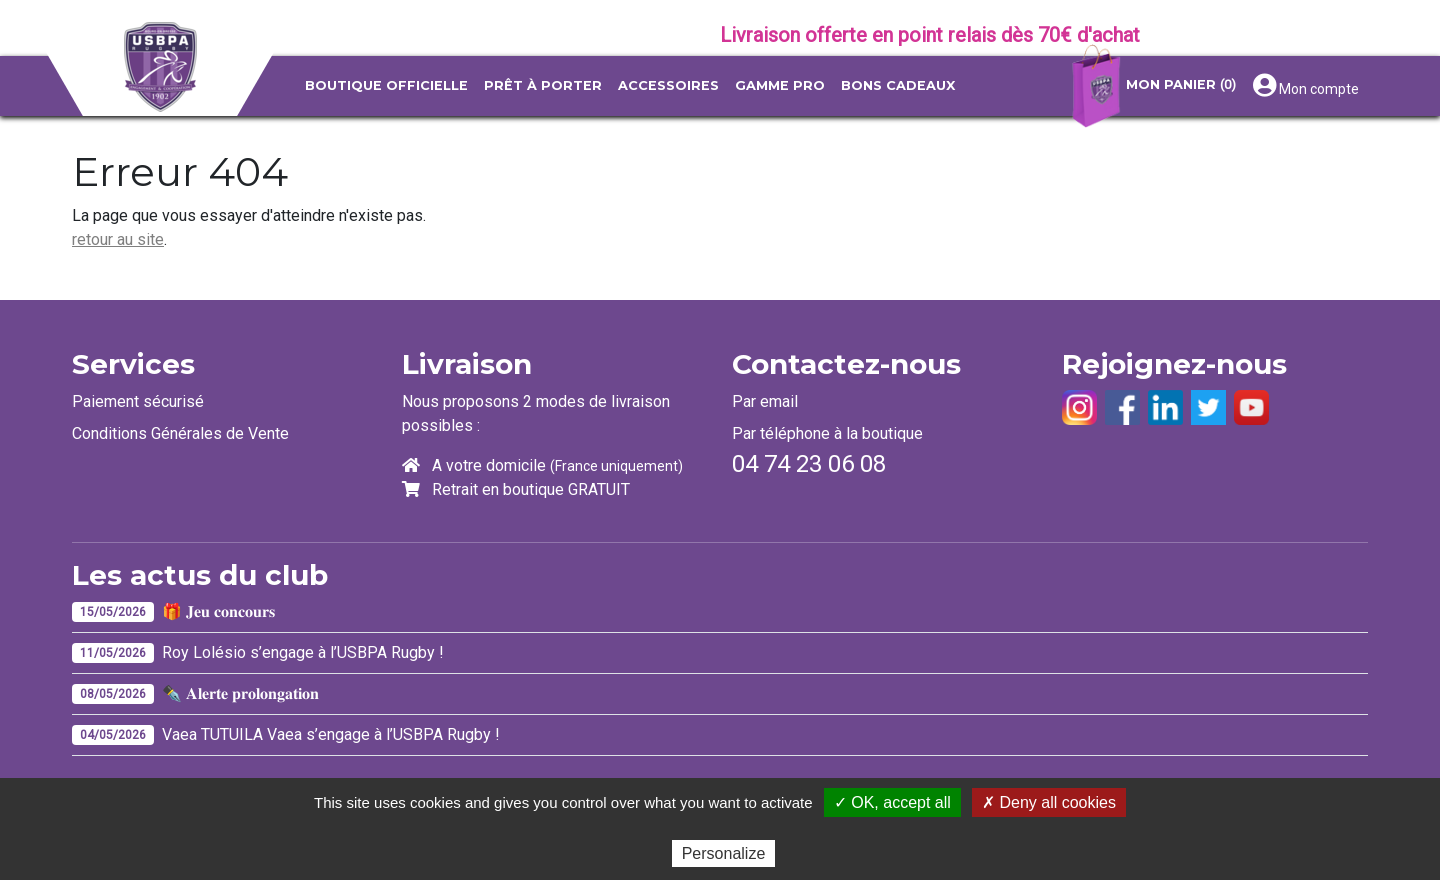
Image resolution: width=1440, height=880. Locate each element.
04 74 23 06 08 (809, 464)
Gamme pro (780, 85)
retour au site (118, 239)
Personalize (724, 853)
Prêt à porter (543, 85)
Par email (765, 401)
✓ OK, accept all (892, 802)
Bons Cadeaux (898, 85)
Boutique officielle (386, 85)
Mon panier (1151, 86)
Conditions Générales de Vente (180, 433)
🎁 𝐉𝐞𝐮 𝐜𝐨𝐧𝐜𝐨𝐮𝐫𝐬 (218, 611)
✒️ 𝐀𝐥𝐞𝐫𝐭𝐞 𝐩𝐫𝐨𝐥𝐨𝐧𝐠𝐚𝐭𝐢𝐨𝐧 (240, 693)
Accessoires (668, 85)
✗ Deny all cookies (1049, 802)
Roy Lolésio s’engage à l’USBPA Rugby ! (303, 652)
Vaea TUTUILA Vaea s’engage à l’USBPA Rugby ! (331, 734)
